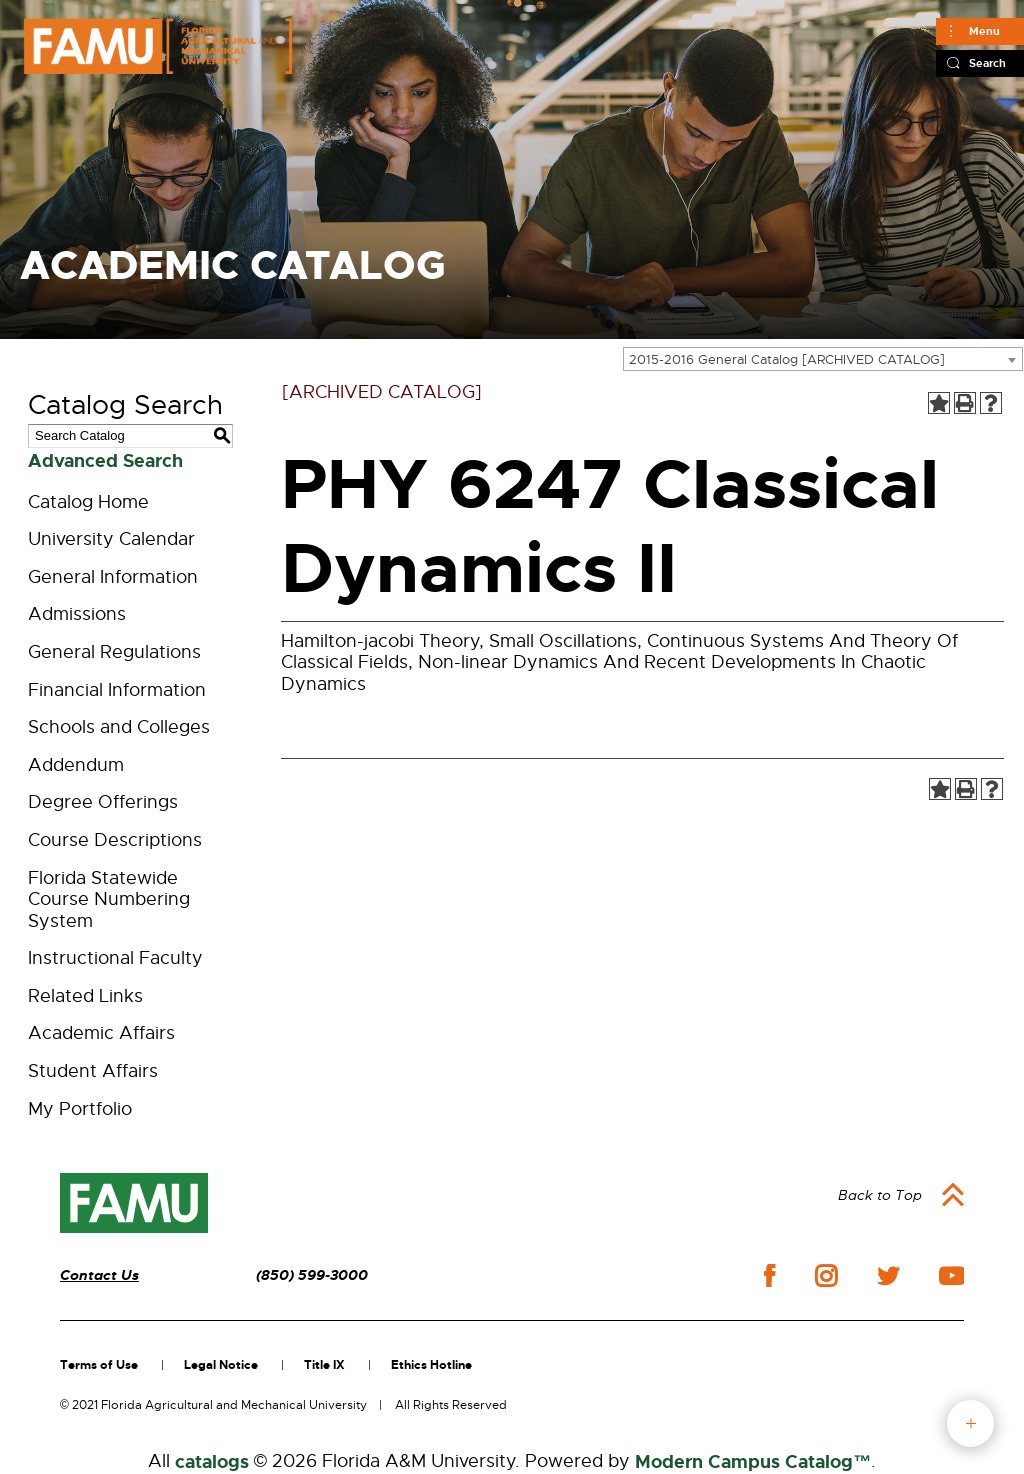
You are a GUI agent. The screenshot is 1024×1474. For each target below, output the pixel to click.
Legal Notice (221, 1365)
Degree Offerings (103, 802)
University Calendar (111, 539)
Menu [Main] (984, 31)
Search (987, 63)
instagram (826, 1276)
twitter (888, 1276)
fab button (970, 1423)
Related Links (85, 996)
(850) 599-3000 (312, 1275)
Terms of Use (99, 1365)
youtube (951, 1276)
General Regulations (114, 652)
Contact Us (99, 1275)
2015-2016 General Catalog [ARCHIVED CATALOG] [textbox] (787, 359)
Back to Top (880, 1195)
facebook (769, 1275)
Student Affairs (93, 1071)
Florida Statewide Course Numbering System (109, 899)
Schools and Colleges (119, 727)
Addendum (76, 765)
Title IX (324, 1365)
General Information (113, 577)
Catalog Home (88, 502)
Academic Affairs (101, 1033)
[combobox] (823, 359)
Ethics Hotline (431, 1365)
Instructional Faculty (115, 958)
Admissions (77, 614)
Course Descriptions (115, 840)
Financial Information (117, 690)
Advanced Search (105, 461)
